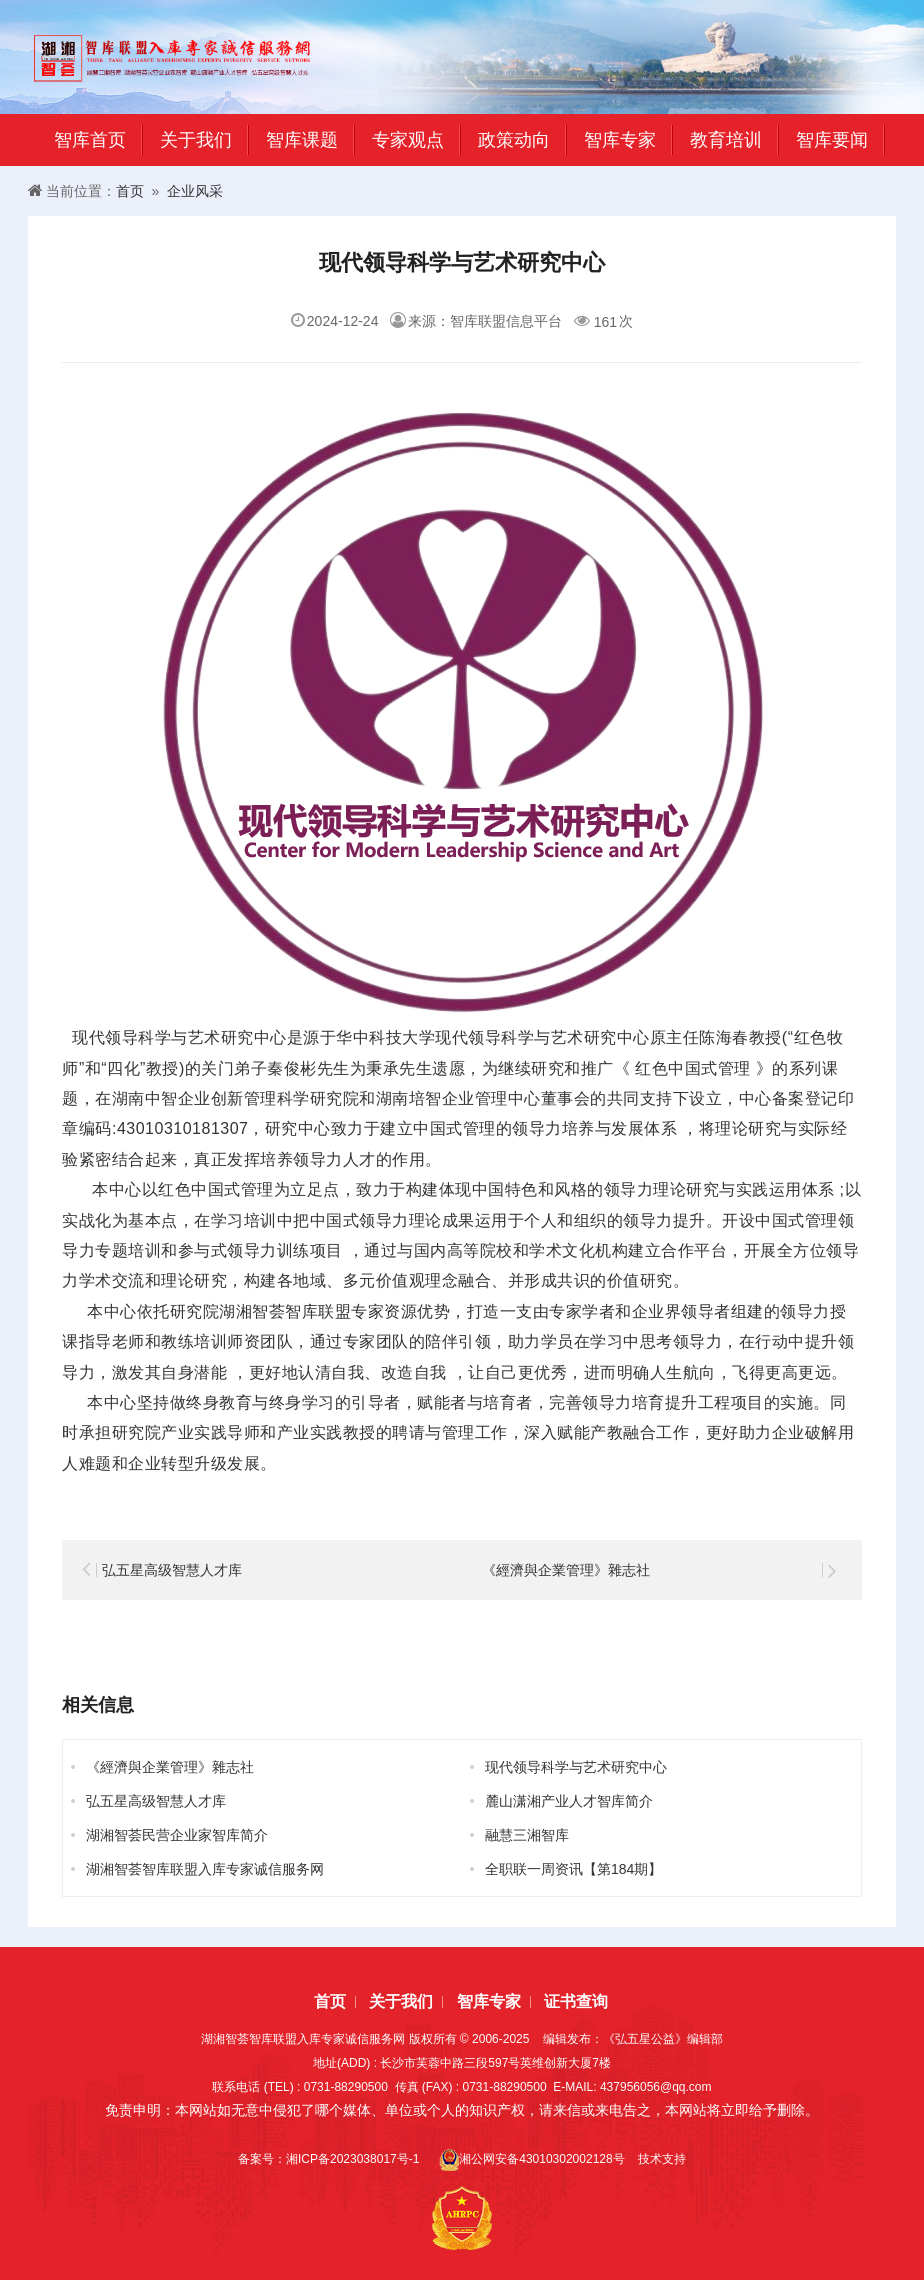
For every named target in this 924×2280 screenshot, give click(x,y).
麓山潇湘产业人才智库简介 (569, 1801)
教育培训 (726, 140)
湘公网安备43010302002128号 (531, 2160)
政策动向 (514, 140)
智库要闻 (832, 140)
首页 (130, 191)
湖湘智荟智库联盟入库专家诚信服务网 (205, 1869)
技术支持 (662, 2159)
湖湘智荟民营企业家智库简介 (177, 1835)
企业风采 (195, 191)
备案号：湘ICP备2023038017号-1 (332, 2159)
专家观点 (408, 140)
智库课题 (302, 140)
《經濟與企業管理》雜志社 (566, 1570)
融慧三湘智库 (527, 1835)
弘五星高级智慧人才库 (172, 1570)
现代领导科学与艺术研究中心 (576, 1767)
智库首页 (90, 140)
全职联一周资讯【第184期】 (573, 1869)
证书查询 (576, 2001)
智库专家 (620, 140)
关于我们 (196, 140)
